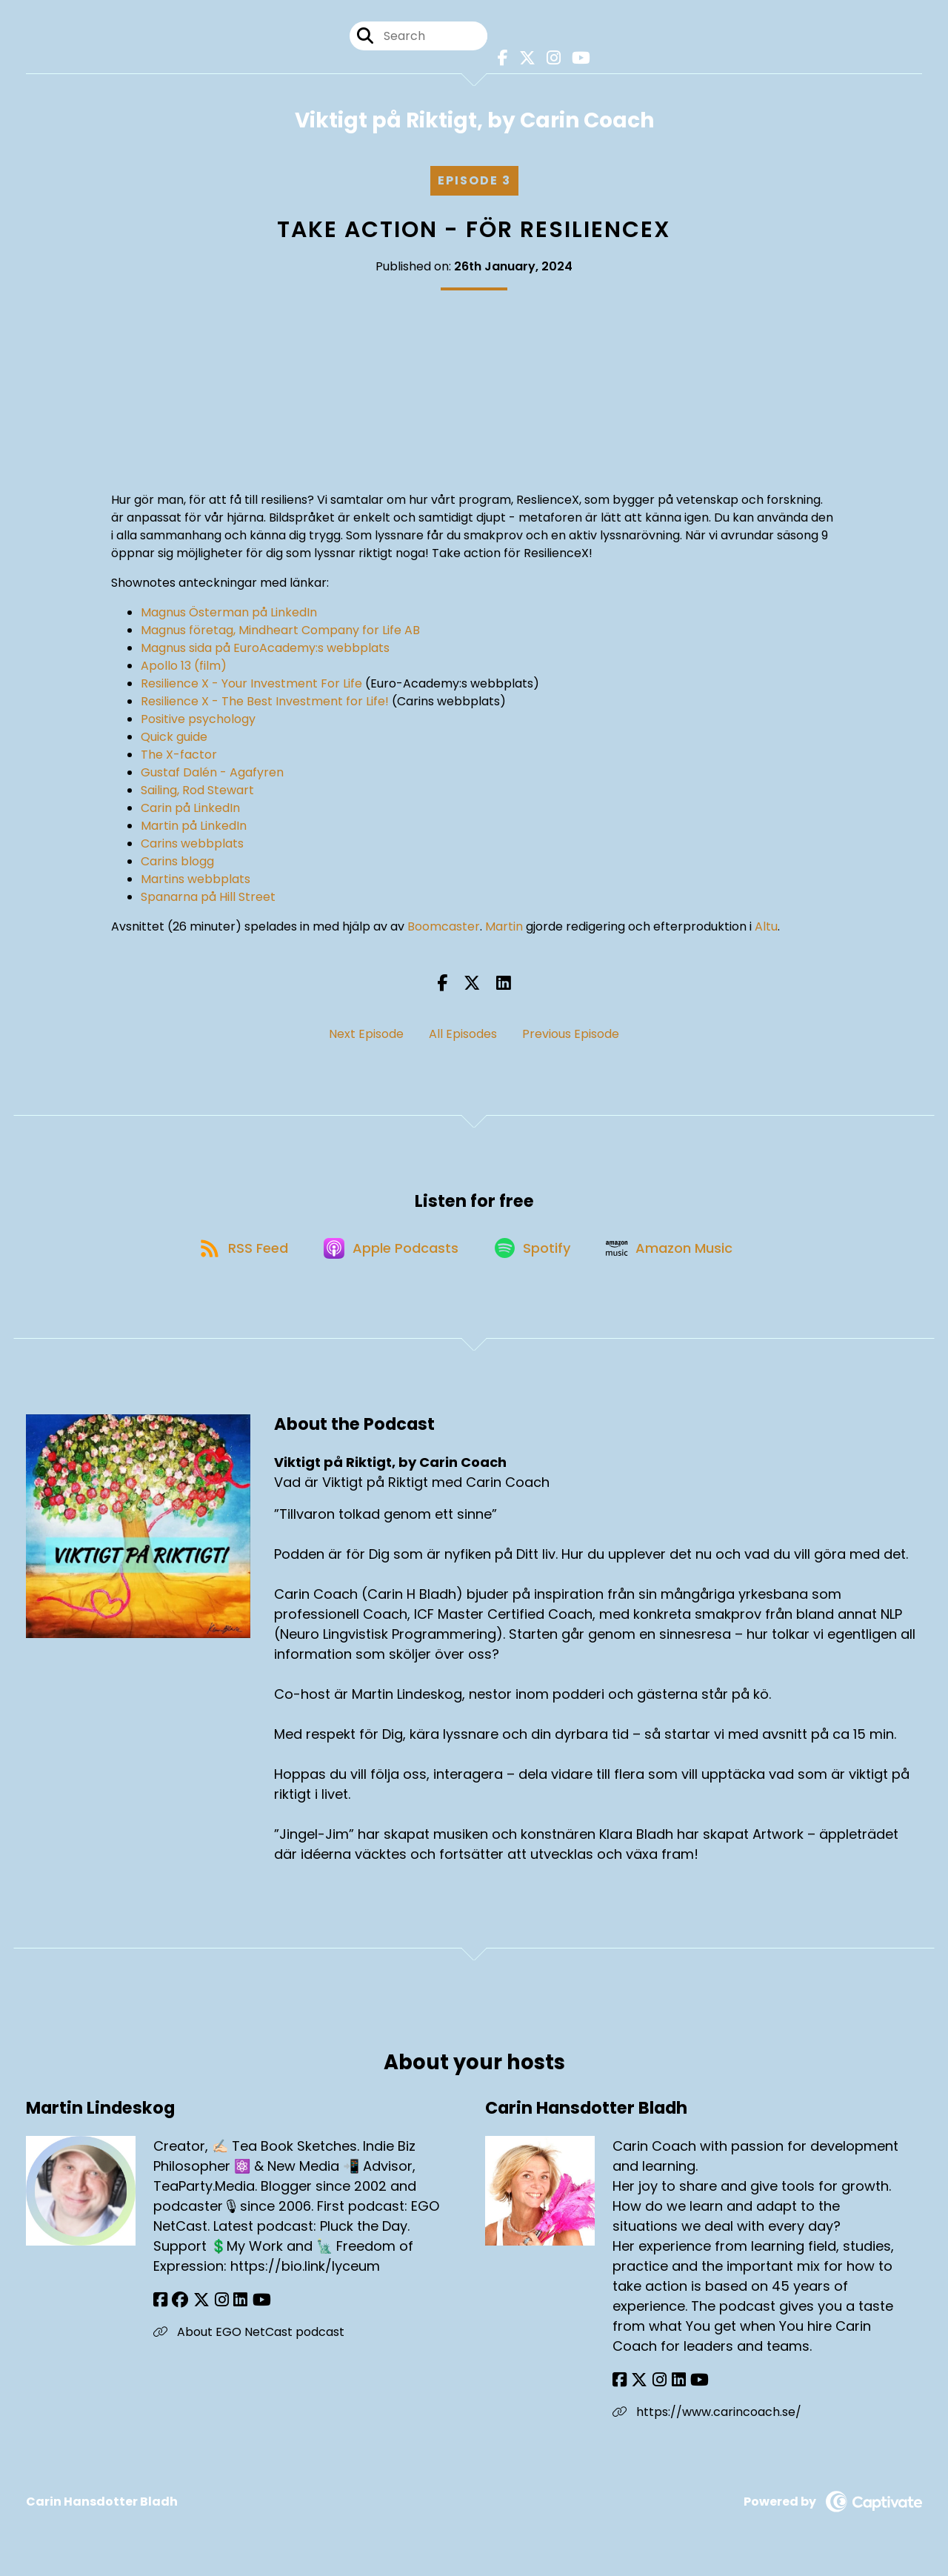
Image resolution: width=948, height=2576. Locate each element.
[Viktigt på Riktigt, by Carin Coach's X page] (524, 58)
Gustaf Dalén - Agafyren (212, 773)
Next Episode (366, 1035)
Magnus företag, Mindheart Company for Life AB (280, 631)
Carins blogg (177, 862)
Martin (504, 927)
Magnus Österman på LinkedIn (229, 613)
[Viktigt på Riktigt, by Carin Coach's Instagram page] (550, 58)
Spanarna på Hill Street (208, 898)
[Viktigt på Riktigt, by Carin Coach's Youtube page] (577, 58)
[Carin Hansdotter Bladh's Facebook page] (619, 2386)
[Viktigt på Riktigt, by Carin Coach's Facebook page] (501, 58)
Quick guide (174, 738)
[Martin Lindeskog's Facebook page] (160, 2306)
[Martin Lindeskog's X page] (198, 2306)
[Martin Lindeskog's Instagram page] (216, 2306)
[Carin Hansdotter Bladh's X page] (638, 2386)
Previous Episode (570, 1035)
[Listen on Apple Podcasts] (390, 1253)
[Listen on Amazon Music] (676, 1253)
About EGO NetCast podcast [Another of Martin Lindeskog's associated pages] (248, 2338)
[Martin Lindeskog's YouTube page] (252, 2306)
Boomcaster (443, 927)
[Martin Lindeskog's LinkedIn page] (233, 2306)
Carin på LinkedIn (190, 809)
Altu (766, 927)
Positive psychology (198, 720)
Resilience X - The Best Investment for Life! (265, 702)
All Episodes (463, 1035)
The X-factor (179, 756)
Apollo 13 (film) (184, 667)
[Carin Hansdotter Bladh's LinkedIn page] (673, 2386)
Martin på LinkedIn (194, 827)
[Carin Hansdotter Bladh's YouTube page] (692, 2386)
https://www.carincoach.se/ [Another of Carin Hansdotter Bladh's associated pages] (706, 2418)
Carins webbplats (192, 844)
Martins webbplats (195, 880)
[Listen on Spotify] (535, 1253)
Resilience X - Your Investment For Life (251, 684)
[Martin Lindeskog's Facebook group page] (178, 2306)
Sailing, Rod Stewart (197, 791)
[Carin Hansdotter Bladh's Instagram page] (656, 2386)
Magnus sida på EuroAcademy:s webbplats (265, 649)
